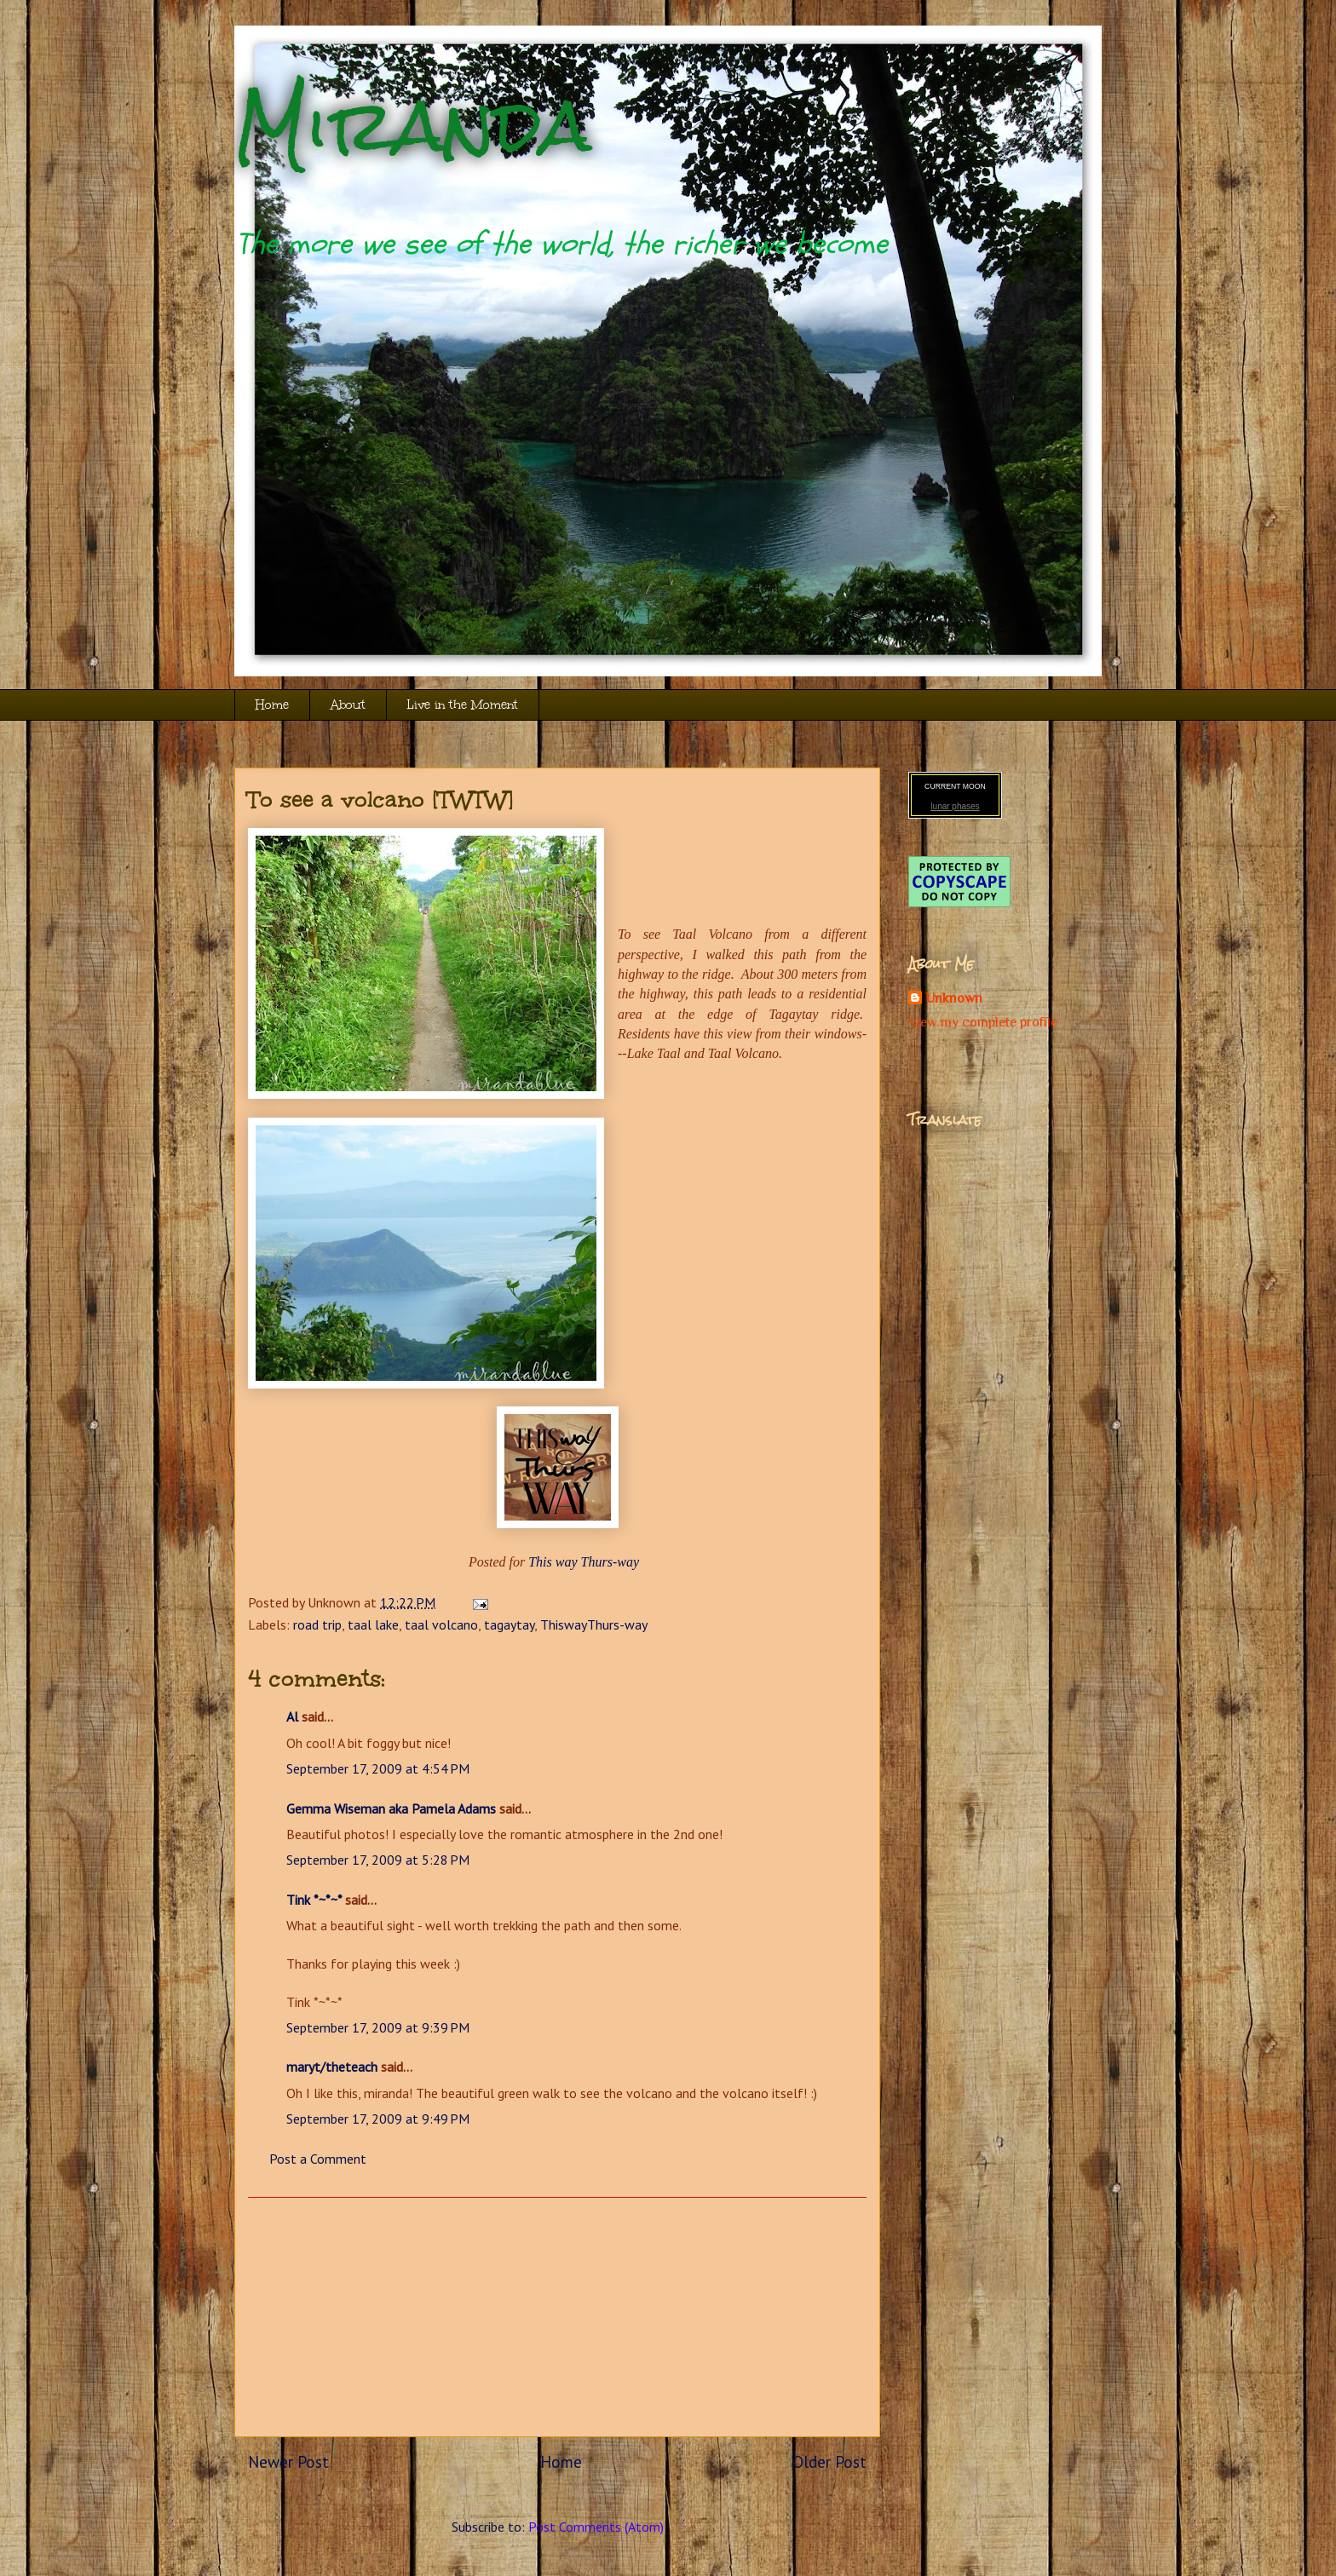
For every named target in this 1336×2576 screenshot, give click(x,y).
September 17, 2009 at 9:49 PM (377, 2118)
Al (292, 1716)
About (348, 705)
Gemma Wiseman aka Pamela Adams (391, 1808)
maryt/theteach (331, 2066)
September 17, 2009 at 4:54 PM (377, 1768)
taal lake (373, 1624)
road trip (317, 1624)
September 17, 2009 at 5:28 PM (377, 1859)
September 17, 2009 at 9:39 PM (377, 2027)
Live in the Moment (462, 705)
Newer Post (288, 2461)
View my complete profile (982, 1022)
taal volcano (441, 1624)
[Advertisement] (557, 2317)
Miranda (412, 125)
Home (272, 705)
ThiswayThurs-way (594, 1624)
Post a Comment (317, 2158)
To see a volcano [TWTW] (381, 799)
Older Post (829, 2461)
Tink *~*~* (314, 1899)
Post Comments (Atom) (596, 2526)
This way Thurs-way (583, 1562)
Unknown (953, 998)
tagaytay (509, 1624)
